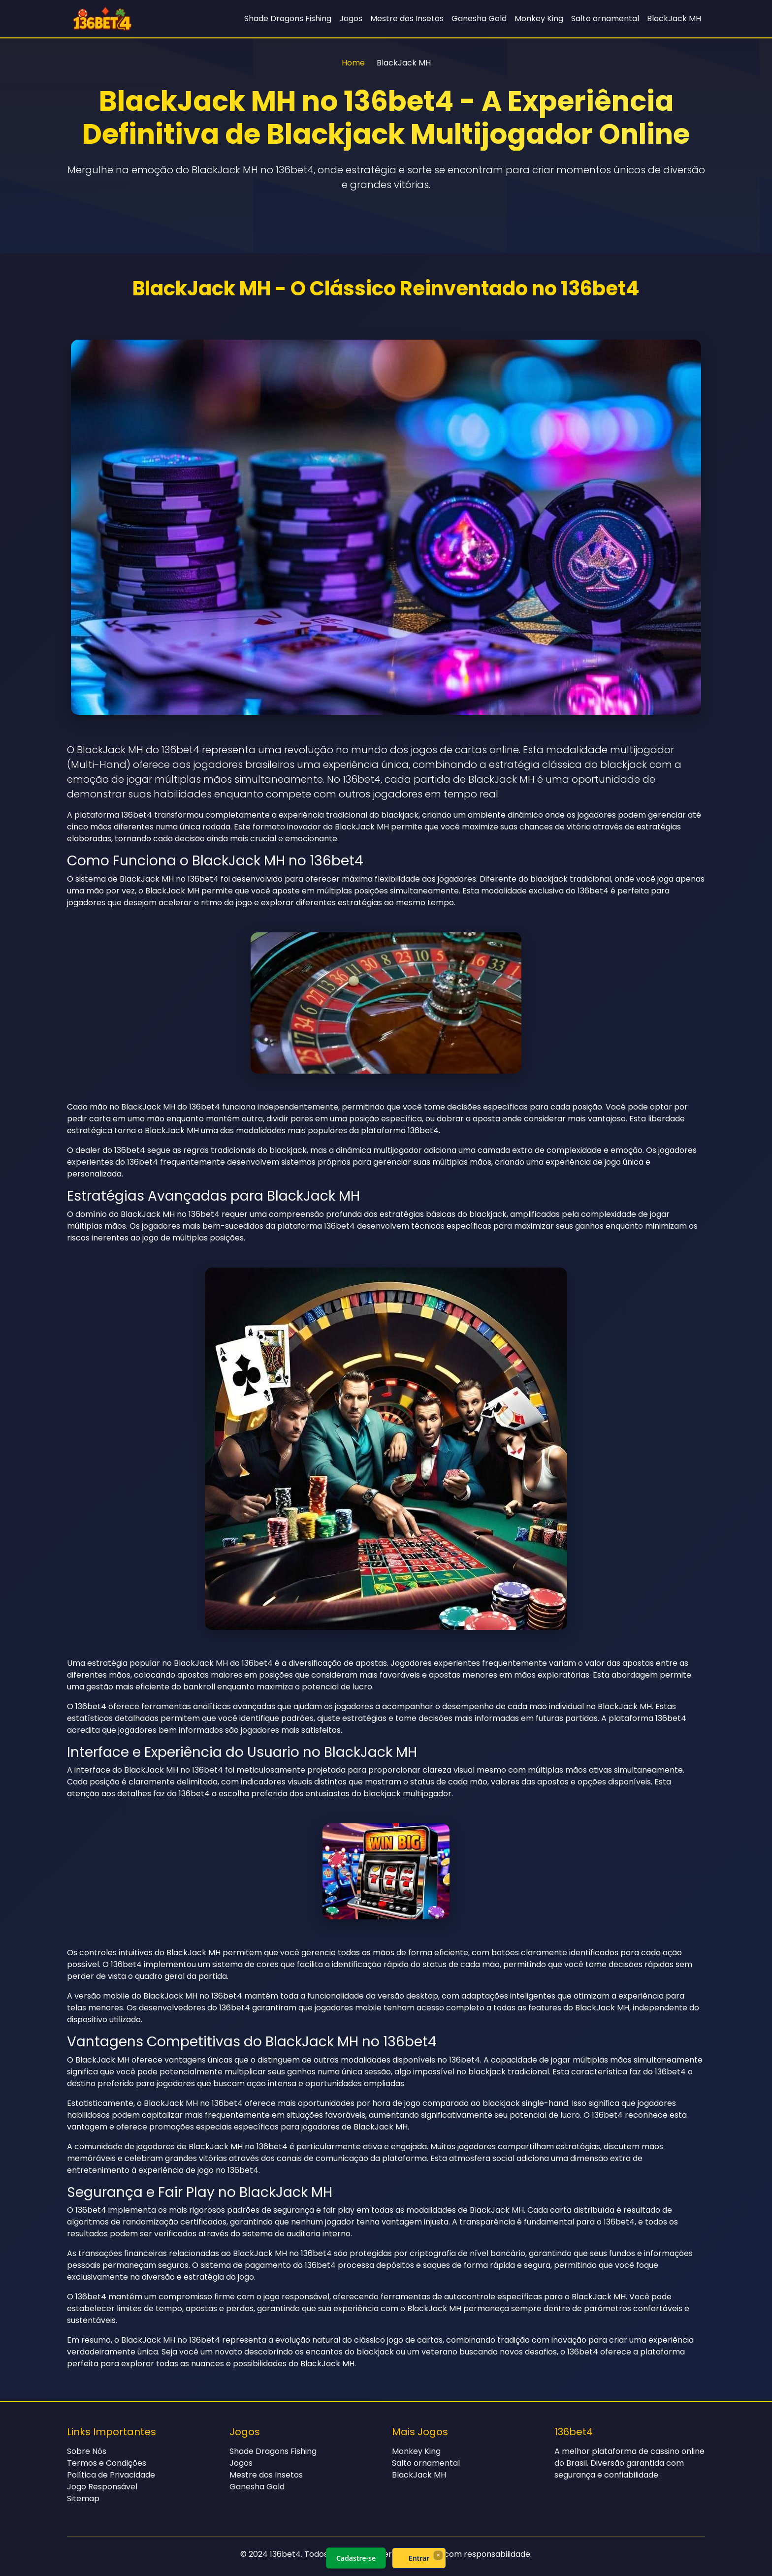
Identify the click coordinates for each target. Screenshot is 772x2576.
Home (353, 62)
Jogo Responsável (102, 2486)
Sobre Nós (86, 2451)
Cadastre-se (356, 2558)
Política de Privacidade (111, 2475)
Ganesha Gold (479, 18)
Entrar (419, 2558)
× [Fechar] (438, 2554)
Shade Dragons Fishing (287, 18)
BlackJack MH (674, 18)
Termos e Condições (106, 2463)
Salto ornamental (605, 18)
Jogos (350, 18)
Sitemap (83, 2498)
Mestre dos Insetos (407, 18)
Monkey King (539, 18)
